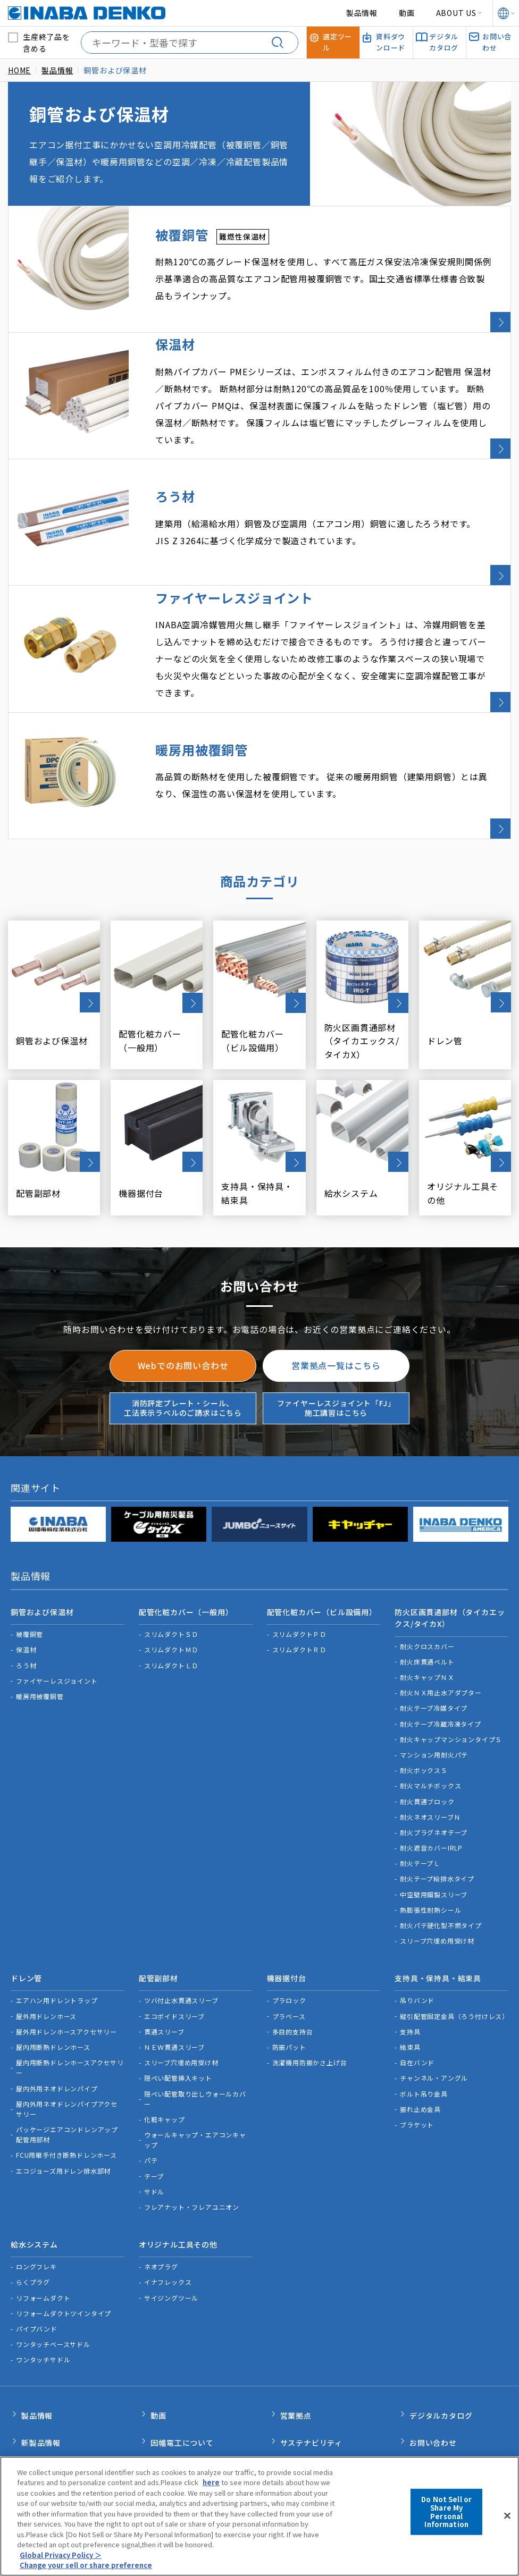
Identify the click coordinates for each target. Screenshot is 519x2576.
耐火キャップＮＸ (427, 1626)
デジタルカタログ (440, 2353)
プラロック (289, 1945)
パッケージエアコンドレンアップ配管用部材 (67, 2079)
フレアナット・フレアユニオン (191, 2151)
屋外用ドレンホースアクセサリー (66, 1976)
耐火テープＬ (420, 1812)
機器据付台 (286, 1925)
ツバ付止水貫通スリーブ (181, 1945)
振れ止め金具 (420, 2053)
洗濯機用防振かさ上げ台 (309, 2007)
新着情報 (37, 2398)
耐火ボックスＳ (424, 1719)
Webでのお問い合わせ (183, 1319)
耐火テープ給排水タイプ (437, 1828)
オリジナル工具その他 (178, 2187)
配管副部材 (158, 1925)
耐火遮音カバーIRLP (431, 1797)
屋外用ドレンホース (46, 1960)
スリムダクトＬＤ (171, 1614)
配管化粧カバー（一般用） (186, 1563)
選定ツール (300, 2398)
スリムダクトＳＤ (171, 1583)
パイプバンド (36, 2269)
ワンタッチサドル (43, 2299)
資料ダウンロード (311, 2421)
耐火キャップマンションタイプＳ (451, 1688)
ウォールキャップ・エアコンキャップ (195, 2084)
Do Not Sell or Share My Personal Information (446, 2518)
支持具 (410, 1976)
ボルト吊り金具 (424, 2038)
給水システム (34, 2187)
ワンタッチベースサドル (53, 2284)
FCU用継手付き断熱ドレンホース (66, 2100)
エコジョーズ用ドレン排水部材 (63, 2115)
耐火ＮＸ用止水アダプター (441, 1641)
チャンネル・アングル (434, 2023)
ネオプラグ (161, 2206)
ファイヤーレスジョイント (57, 1630)
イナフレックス (168, 2222)
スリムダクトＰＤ (299, 1583)
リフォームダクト (43, 2237)
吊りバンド (417, 1945)
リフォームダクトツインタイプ (63, 2253)
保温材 (26, 1599)
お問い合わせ (433, 2376)
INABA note (43, 2421)
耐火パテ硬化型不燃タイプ (441, 1874)
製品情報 (362, 12)
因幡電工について (181, 2376)
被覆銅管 (29, 1583)
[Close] (507, 2522)
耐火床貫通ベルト (427, 1611)
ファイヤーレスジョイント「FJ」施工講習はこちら (336, 1362)
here (211, 2489)
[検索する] (282, 42)
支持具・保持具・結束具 (438, 1925)
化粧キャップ (164, 2063)
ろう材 (26, 1614)
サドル (154, 2136)
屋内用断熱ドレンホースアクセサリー (70, 2012)
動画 (407, 12)
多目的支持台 (292, 1976)
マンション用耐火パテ (434, 1704)
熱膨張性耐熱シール (430, 1859)
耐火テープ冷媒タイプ (433, 1657)
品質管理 (166, 2421)
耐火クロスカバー (427, 1595)
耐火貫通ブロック (427, 1750)
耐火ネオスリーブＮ (430, 1766)
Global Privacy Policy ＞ (61, 2561)
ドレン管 (26, 1925)
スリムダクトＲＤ (299, 1599)
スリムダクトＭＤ (171, 1599)
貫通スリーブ (164, 1976)
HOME (19, 70)
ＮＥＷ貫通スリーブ (174, 1991)
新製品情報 (41, 2376)
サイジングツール (171, 2237)
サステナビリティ (311, 2376)
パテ (151, 2105)
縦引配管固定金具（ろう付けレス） (454, 1960)
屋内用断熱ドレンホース (53, 1991)
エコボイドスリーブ (174, 1960)
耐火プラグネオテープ (433, 1781)
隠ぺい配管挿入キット (178, 2023)
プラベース (289, 1960)
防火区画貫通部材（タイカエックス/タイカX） (450, 1569)
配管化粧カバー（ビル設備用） (322, 1563)
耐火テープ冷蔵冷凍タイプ (440, 1673)
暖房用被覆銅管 (40, 1645)
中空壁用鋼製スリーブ (433, 1843)
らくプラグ (33, 2222)
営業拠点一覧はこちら (336, 1319)
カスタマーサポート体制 (193, 2398)
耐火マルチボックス (430, 1734)
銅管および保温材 (42, 1563)
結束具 (410, 1991)
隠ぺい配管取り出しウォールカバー (195, 2043)
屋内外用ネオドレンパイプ (57, 2033)
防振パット (289, 1991)
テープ (154, 2120)
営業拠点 (296, 2353)
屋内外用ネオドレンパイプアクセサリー (67, 2053)
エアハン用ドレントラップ (57, 1945)
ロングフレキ (36, 2206)
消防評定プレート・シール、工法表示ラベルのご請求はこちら (183, 1362)
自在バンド (417, 2007)
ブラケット (417, 2069)
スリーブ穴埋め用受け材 (437, 1890)
